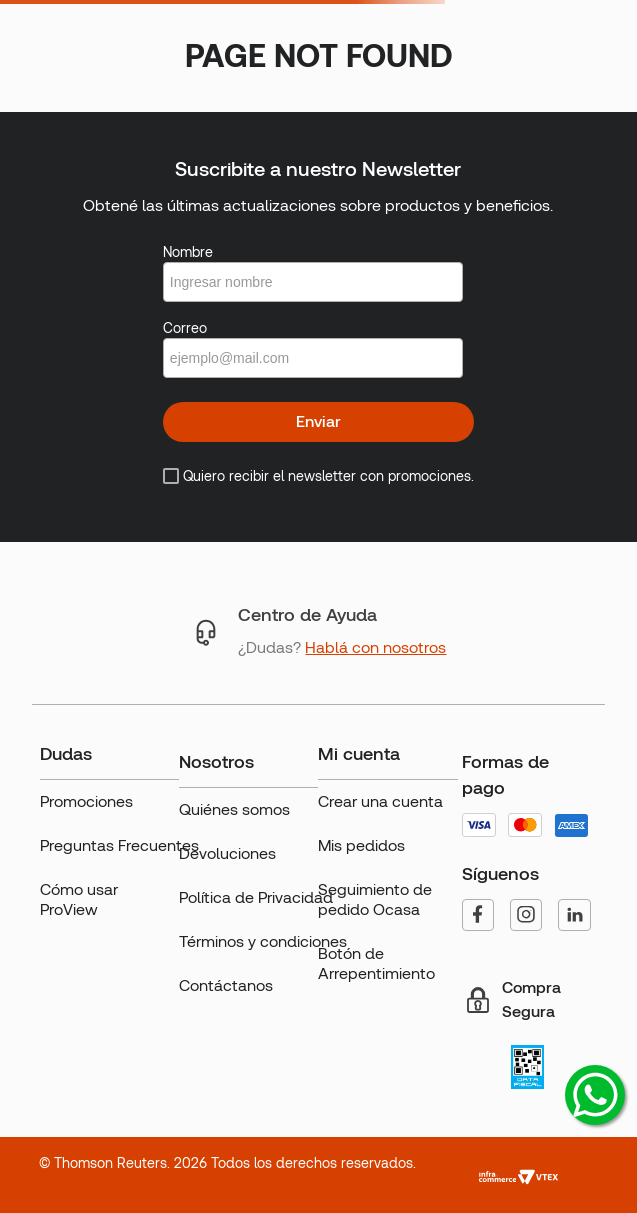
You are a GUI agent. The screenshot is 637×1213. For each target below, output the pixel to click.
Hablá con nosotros (375, 647)
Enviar (318, 421)
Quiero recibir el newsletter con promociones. (328, 476)
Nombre (188, 252)
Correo (185, 328)
